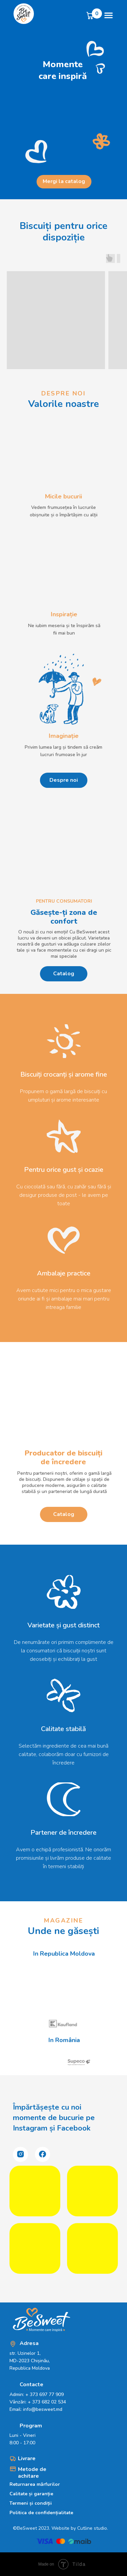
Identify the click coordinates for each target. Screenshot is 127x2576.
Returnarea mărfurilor (34, 2484)
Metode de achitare (32, 2473)
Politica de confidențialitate (41, 2512)
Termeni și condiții (30, 2503)
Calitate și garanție (31, 2494)
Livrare (27, 2458)
